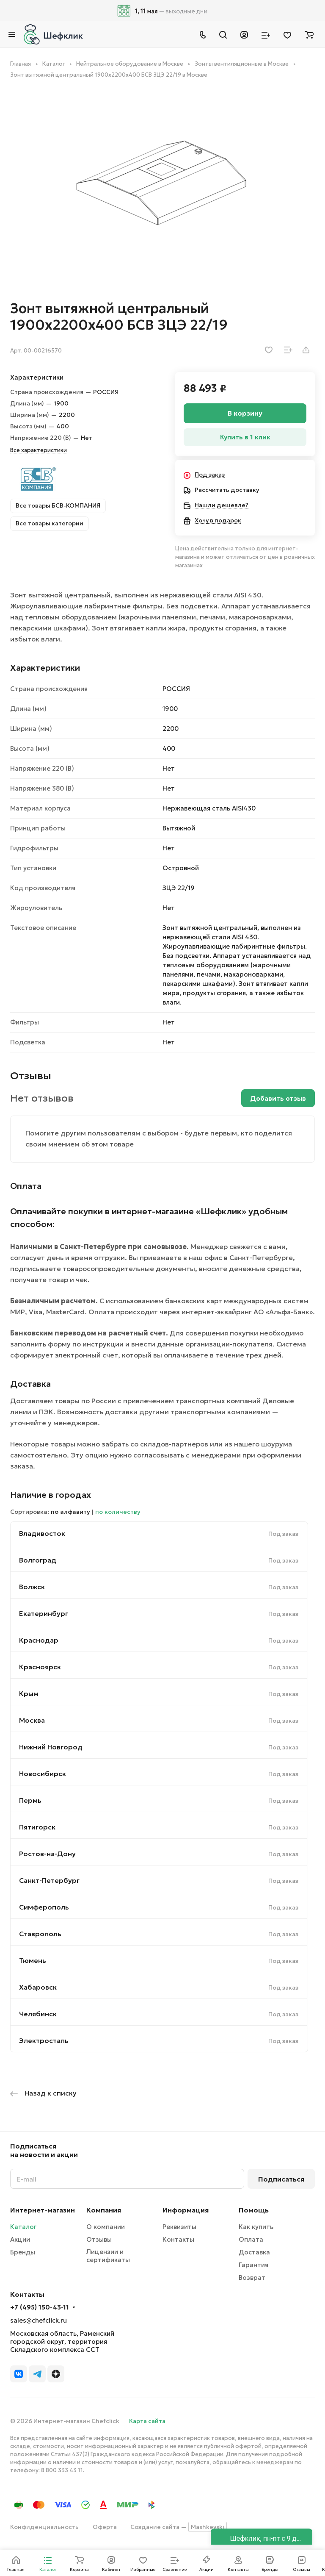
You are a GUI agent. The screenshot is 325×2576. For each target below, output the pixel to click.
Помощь (254, 2210)
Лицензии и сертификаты (108, 2256)
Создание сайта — (178, 2527)
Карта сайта (147, 2421)
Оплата (251, 2239)
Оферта (105, 2527)
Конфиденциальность (44, 2527)
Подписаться (281, 2179)
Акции (20, 2239)
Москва (32, 1720)
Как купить (256, 2227)
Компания (103, 2210)
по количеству (117, 1512)
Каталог (23, 2227)
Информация (185, 2210)
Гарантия (253, 2265)
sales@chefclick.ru (38, 2320)
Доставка (254, 2252)
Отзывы (99, 2239)
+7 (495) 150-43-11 (39, 2307)
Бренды (22, 2252)
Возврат (252, 2277)
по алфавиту (70, 1512)
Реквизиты (179, 2227)
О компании (105, 2227)
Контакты (178, 2239)
